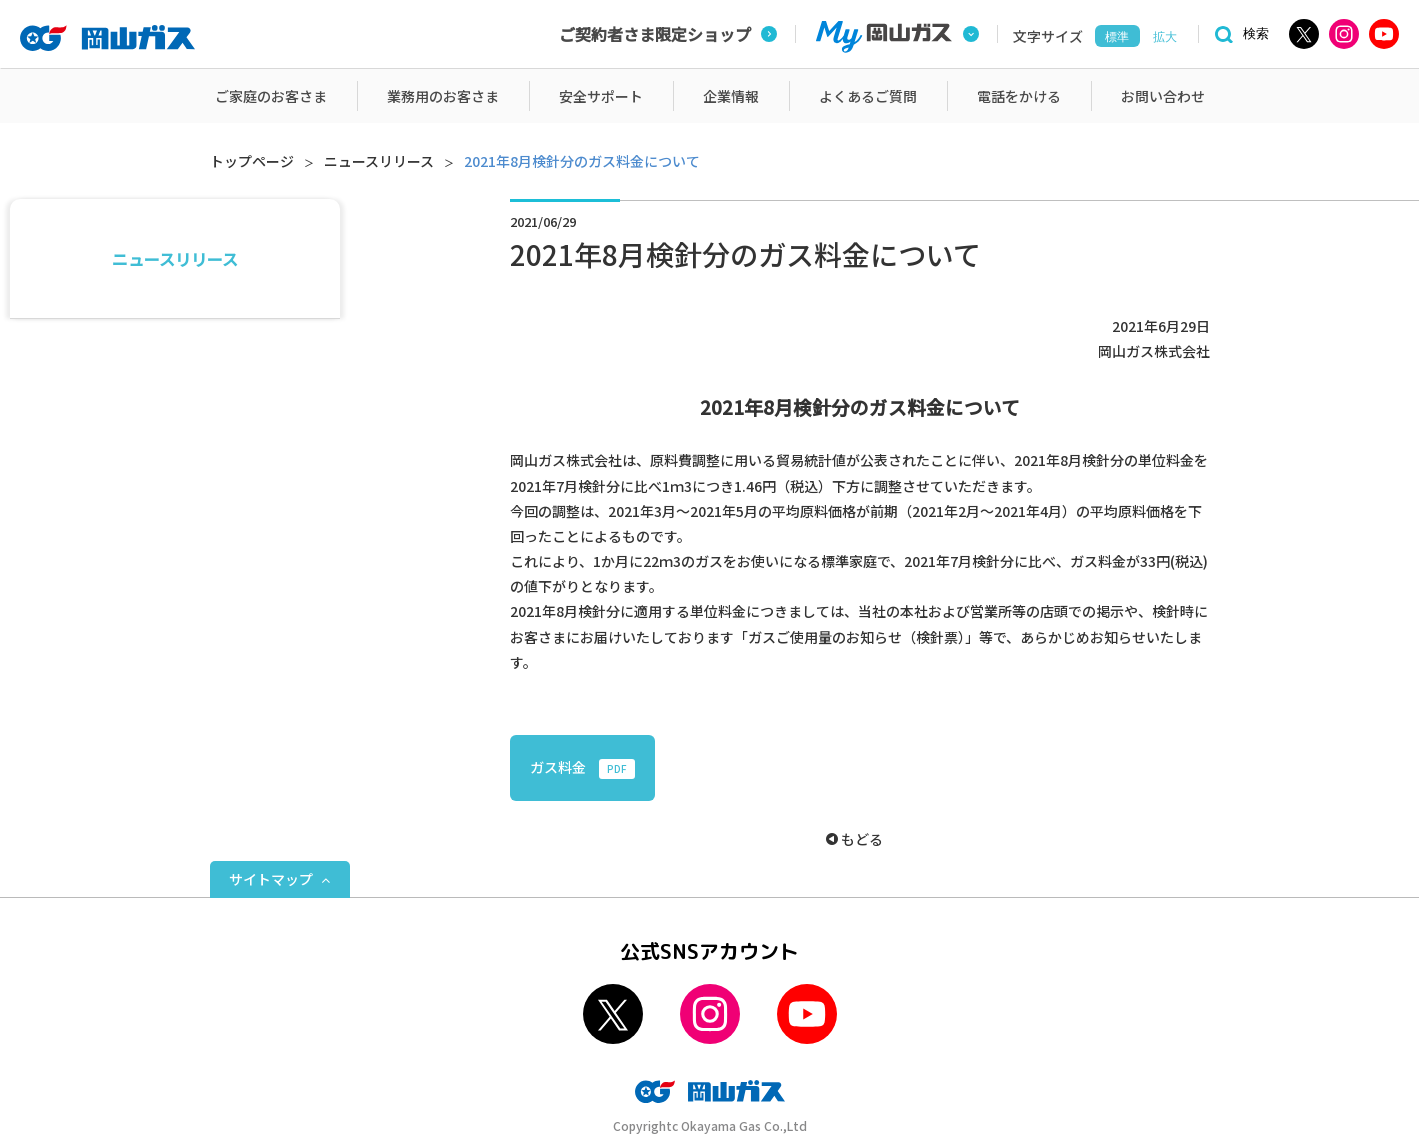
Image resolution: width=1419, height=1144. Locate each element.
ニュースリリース (379, 161)
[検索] (1239, 34)
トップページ (252, 161)
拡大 (1165, 37)
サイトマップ (271, 879)
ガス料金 (582, 768)
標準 (1117, 37)
